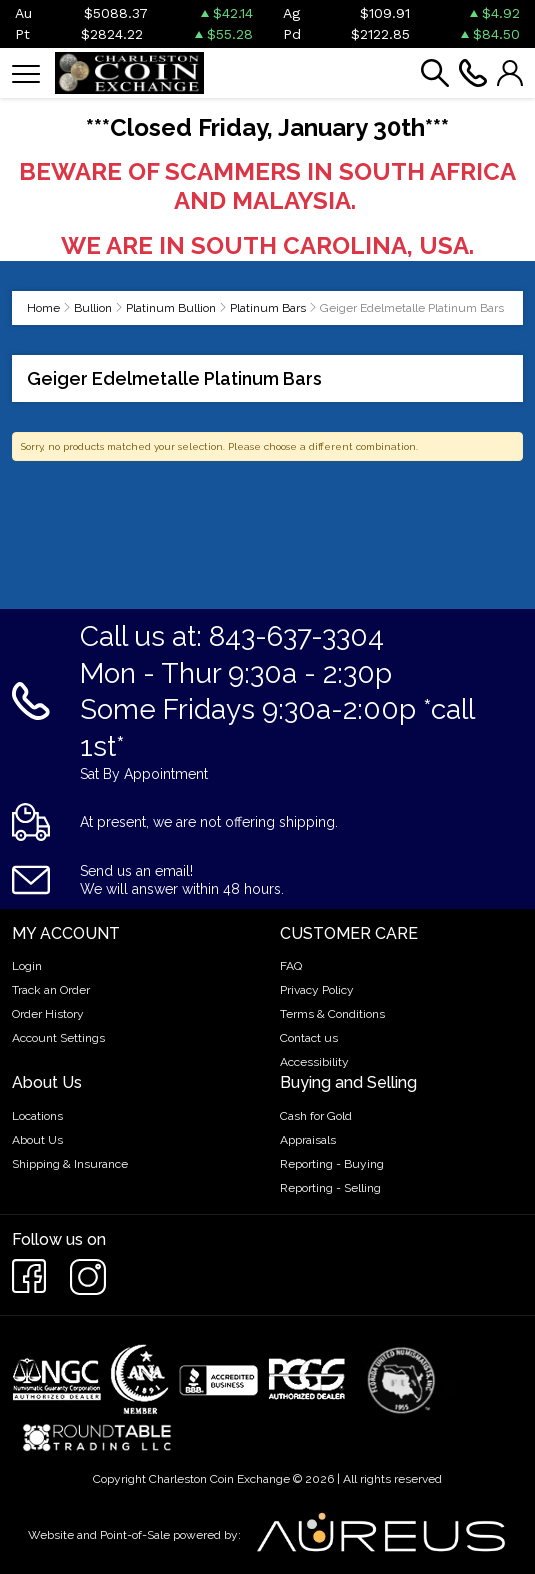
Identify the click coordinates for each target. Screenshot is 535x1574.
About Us (37, 1140)
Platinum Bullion (171, 308)
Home (43, 308)
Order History (48, 1014)
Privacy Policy (317, 990)
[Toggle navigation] (26, 72)
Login (27, 966)
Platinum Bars (268, 308)
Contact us (309, 1038)
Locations (37, 1116)
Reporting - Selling (330, 1188)
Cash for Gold (316, 1116)
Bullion (93, 308)
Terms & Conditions (332, 1014)
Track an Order (51, 990)
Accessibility (314, 1062)
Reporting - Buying (332, 1164)
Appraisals (308, 1140)
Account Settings (58, 1038)
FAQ (291, 966)
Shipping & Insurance (70, 1164)
